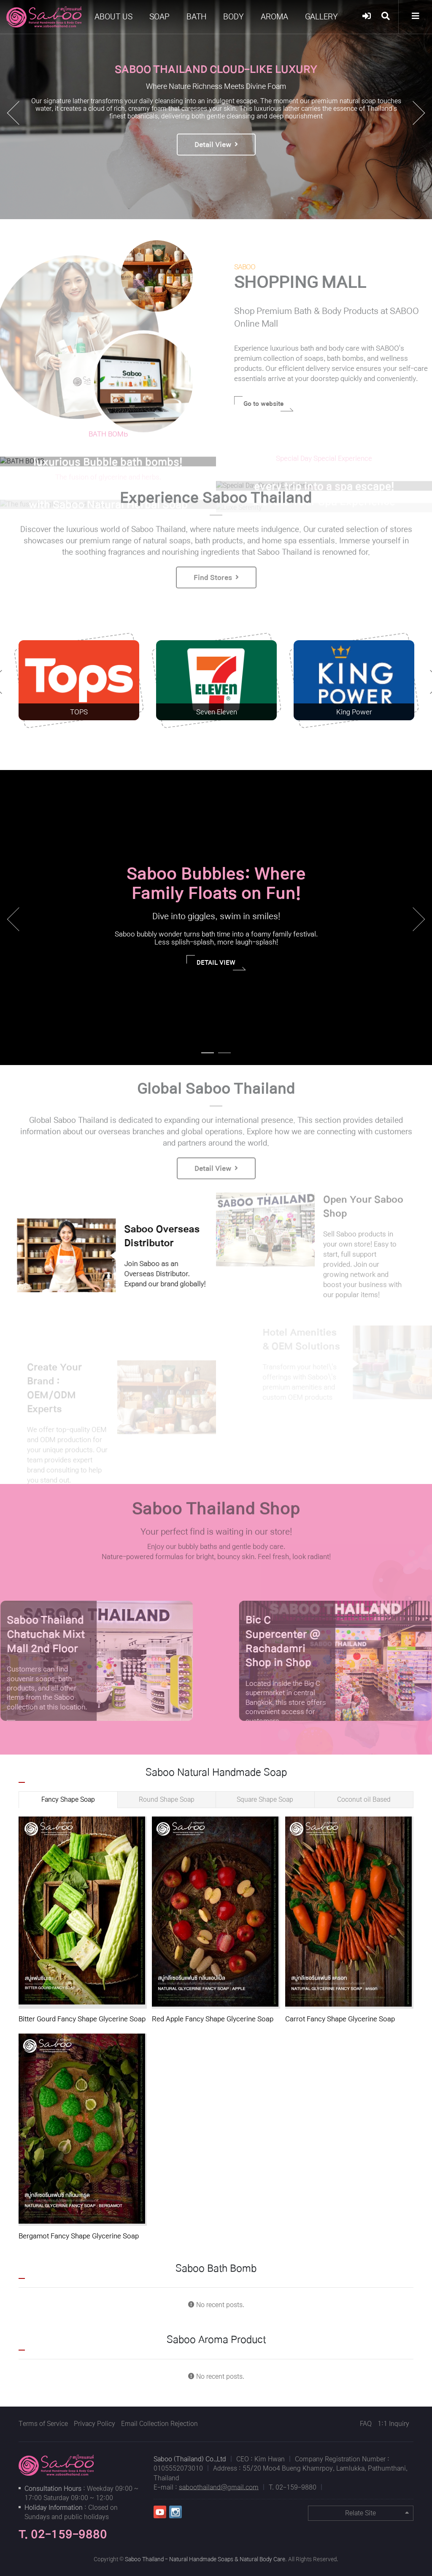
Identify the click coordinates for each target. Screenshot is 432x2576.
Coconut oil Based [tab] (364, 1799)
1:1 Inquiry (393, 2423)
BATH (196, 17)
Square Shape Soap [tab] (265, 1799)
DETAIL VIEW (221, 964)
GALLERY (321, 17)
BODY (233, 17)
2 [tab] (222, 1056)
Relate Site (377, 2513)
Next (419, 919)
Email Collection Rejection (159, 2423)
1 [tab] (205, 1056)
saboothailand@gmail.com (219, 2487)
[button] (419, 113)
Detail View (216, 156)
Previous (12, 919)
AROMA (274, 17)
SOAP (159, 17)
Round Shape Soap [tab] (166, 1799)
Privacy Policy (94, 2423)
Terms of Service (43, 2423)
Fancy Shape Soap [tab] (68, 1799)
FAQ (366, 2423)
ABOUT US (113, 17)
